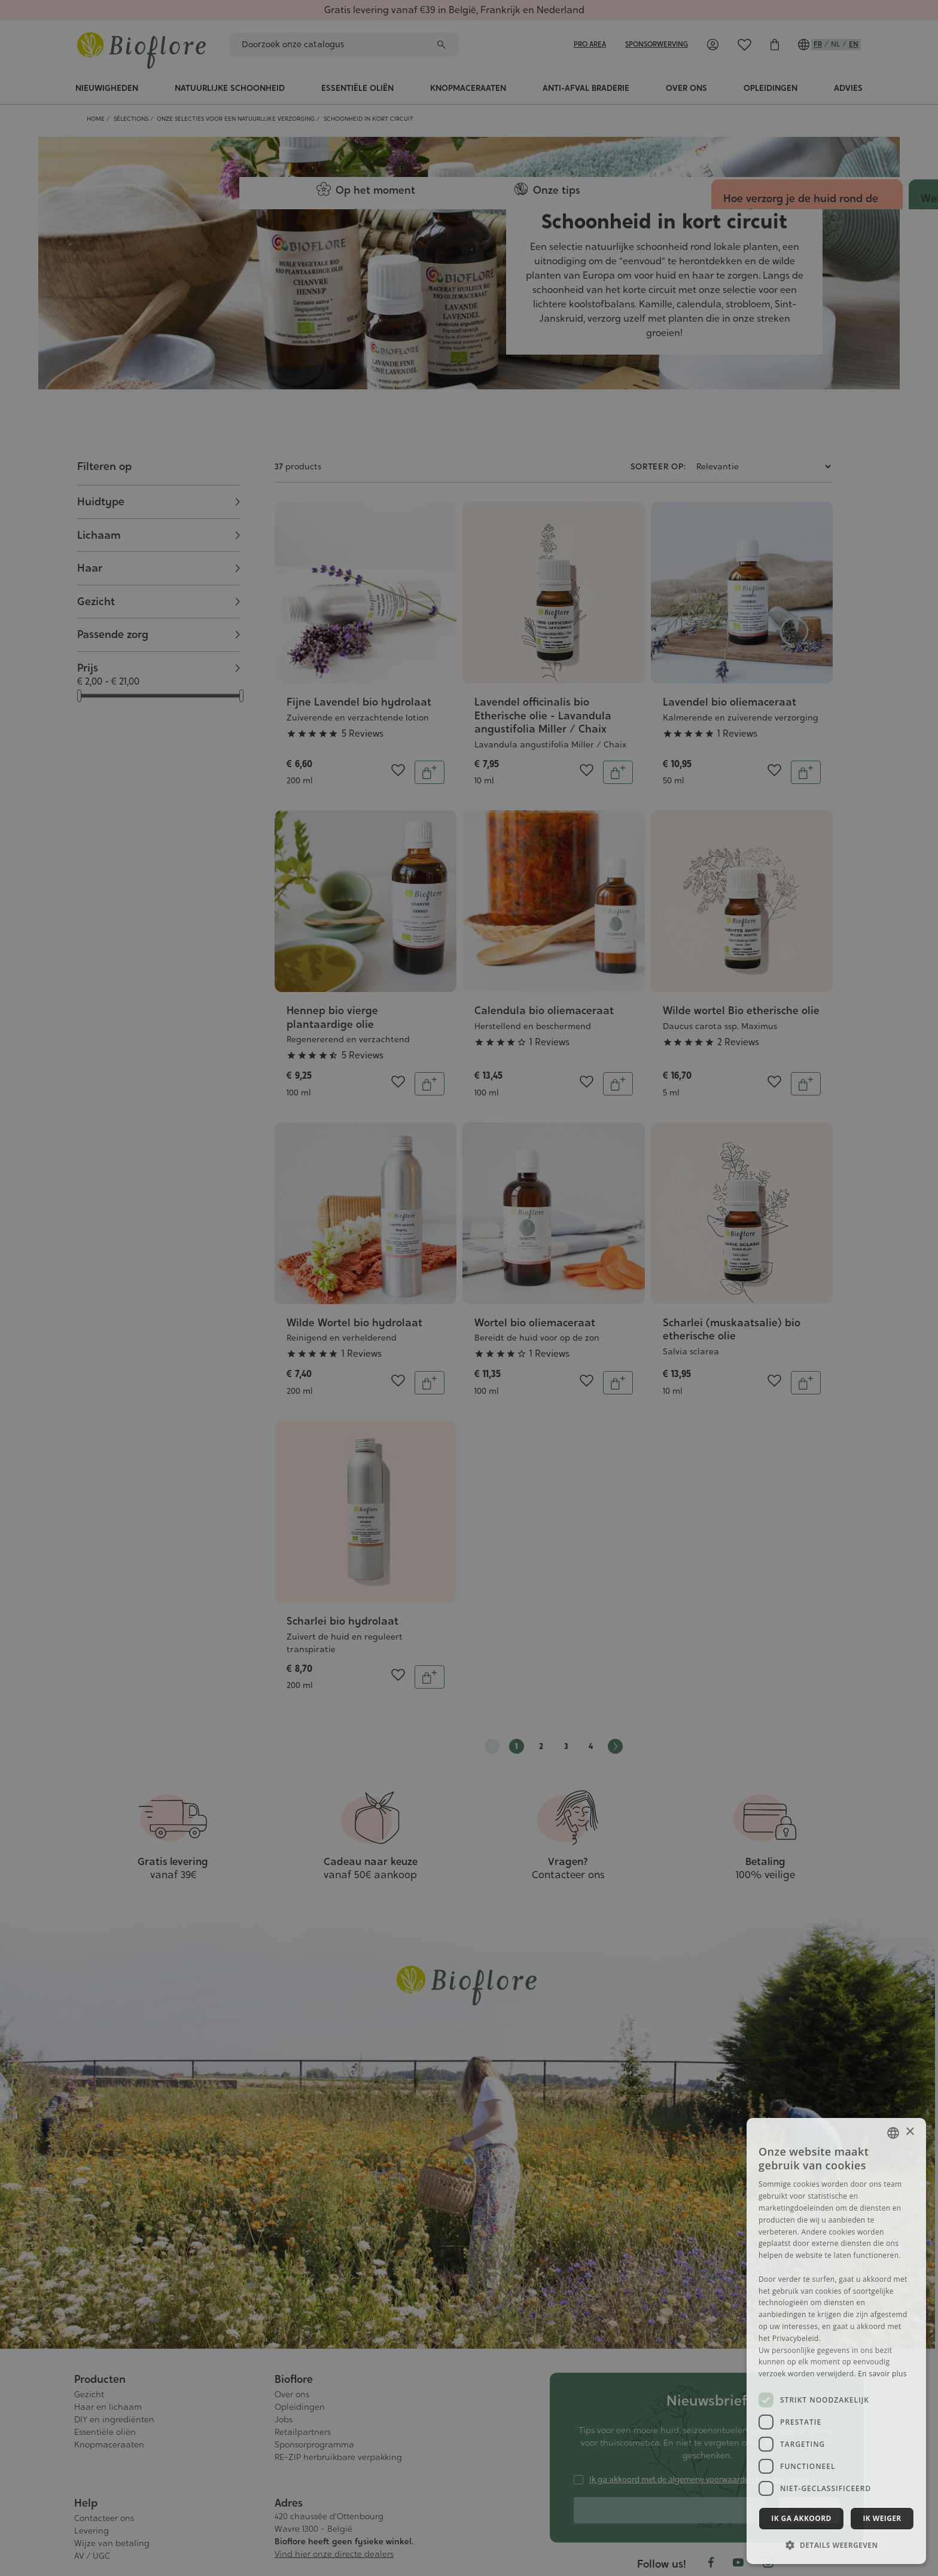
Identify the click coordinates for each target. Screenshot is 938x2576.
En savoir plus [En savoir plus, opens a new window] (882, 2374)
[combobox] (893, 2133)
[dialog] (836, 2341)
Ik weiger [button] (882, 2518)
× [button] (909, 2132)
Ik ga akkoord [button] (801, 2518)
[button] (836, 2545)
